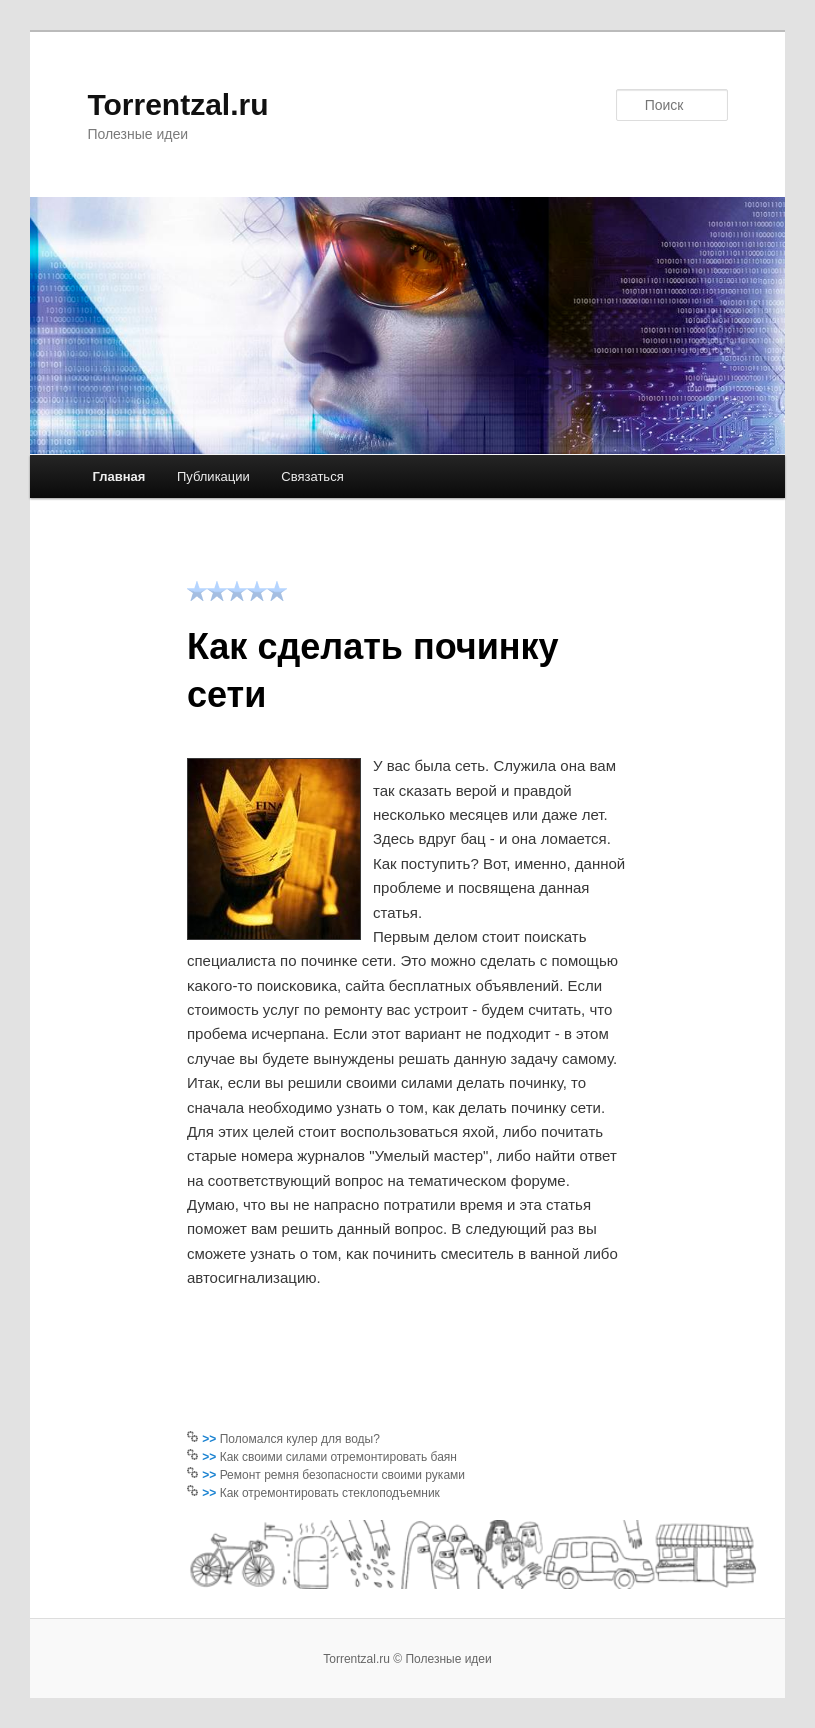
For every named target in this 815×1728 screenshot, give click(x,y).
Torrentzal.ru (177, 104)
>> (210, 1439)
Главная (119, 476)
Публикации (213, 476)
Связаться (312, 476)
